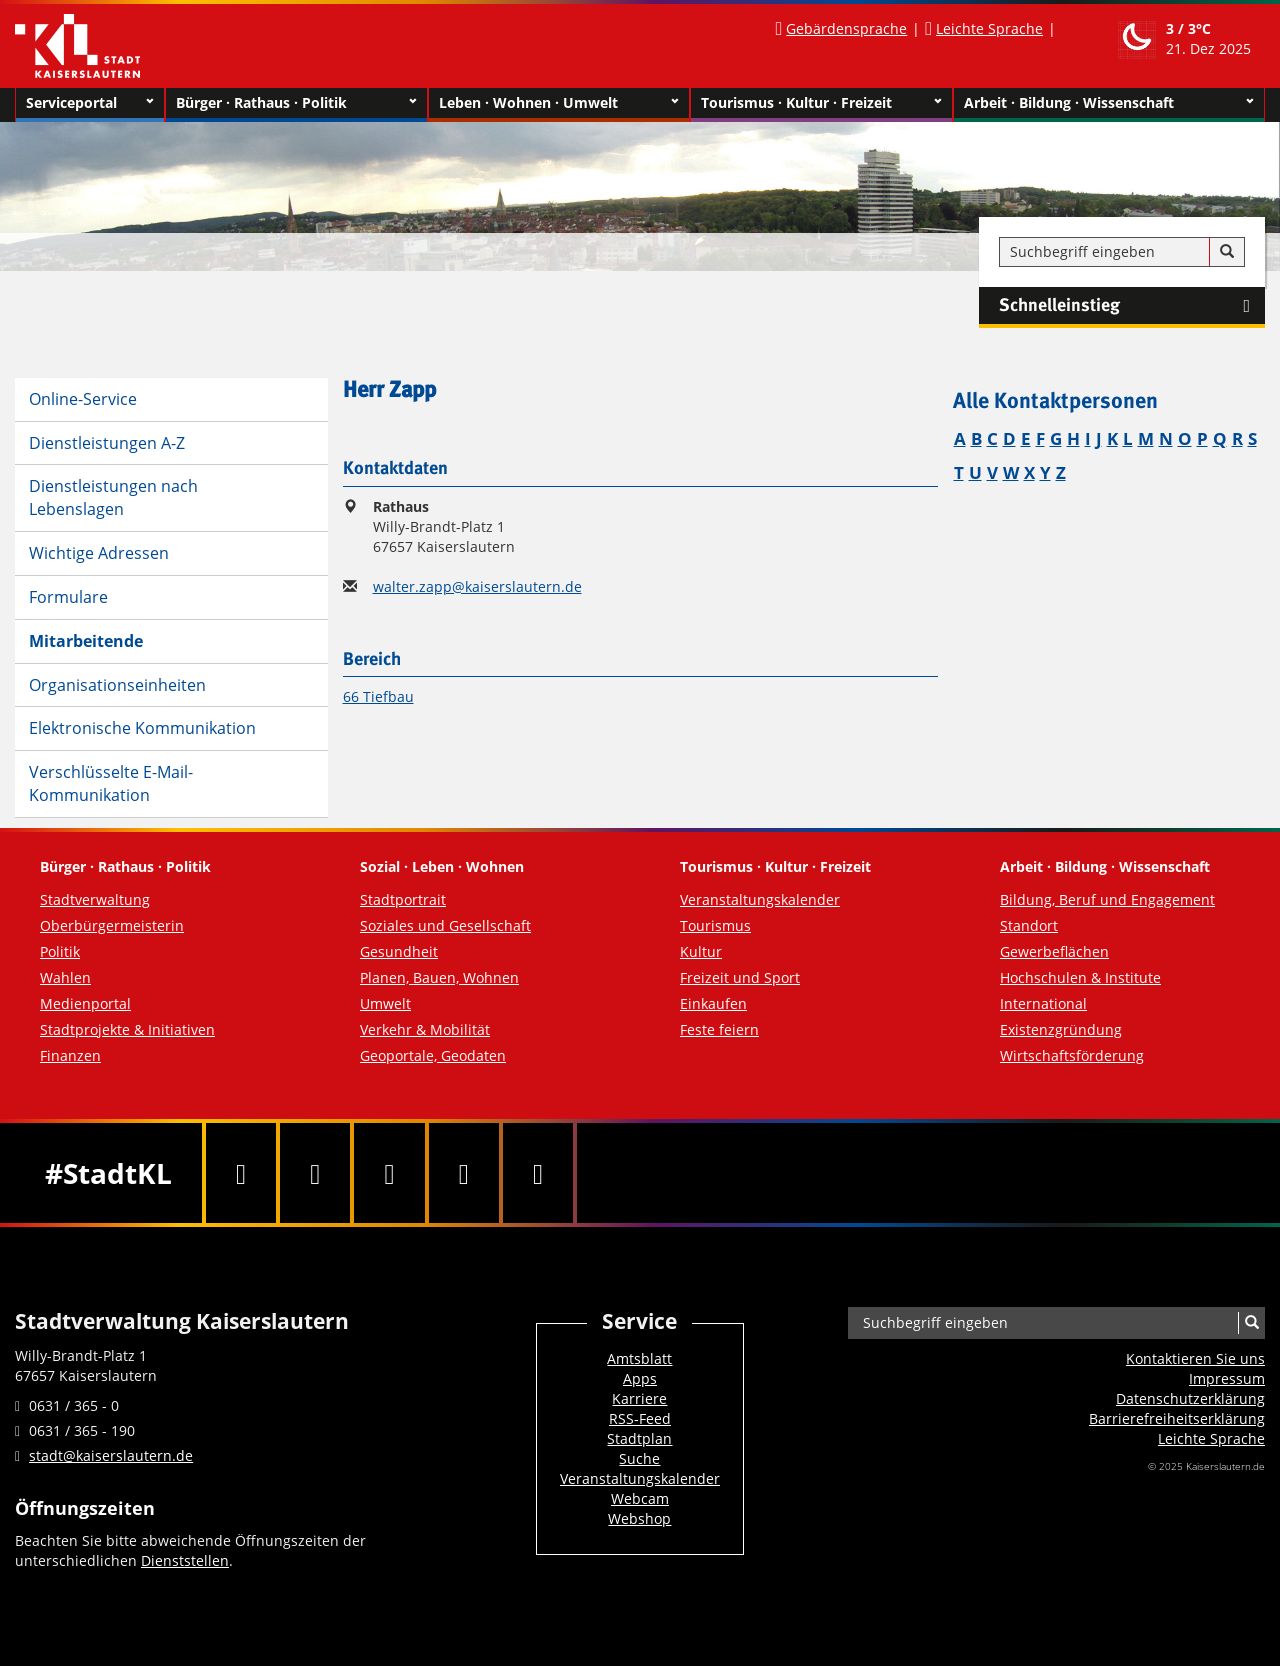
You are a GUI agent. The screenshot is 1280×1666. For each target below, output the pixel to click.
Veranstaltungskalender (760, 899)
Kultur (701, 951)
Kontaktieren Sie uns (1195, 1358)
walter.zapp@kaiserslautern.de (477, 586)
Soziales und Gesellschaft (445, 925)
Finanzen (70, 1055)
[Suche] (1227, 252)
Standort (1029, 925)
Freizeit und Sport (740, 977)
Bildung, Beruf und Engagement (1107, 899)
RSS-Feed (640, 1418)
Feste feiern (719, 1029)
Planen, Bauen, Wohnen (439, 977)
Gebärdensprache (846, 28)
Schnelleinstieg (1132, 306)
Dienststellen (185, 1560)
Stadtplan (639, 1438)
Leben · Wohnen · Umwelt (559, 103)
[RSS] (538, 1173)
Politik (60, 951)
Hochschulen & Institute (1080, 977)
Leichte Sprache (989, 28)
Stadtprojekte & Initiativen (127, 1029)
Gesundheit (399, 951)
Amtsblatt (639, 1358)
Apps (640, 1378)
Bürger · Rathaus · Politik (296, 103)
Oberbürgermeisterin (112, 925)
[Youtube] (389, 1173)
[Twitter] (315, 1173)
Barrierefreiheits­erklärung (1177, 1418)
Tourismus (715, 925)
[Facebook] (241, 1173)
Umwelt (385, 1003)
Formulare (68, 597)
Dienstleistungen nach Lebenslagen (113, 497)
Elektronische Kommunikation (142, 728)
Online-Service (83, 399)
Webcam (640, 1498)
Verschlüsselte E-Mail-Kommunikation (111, 783)
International (1043, 1003)
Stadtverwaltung (95, 899)
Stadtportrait (403, 899)
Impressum (1227, 1378)
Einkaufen (713, 1003)
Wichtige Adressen (99, 553)
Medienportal (85, 1003)
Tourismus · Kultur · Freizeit (821, 103)
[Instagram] (464, 1173)
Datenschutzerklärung (1190, 1398)
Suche (639, 1458)
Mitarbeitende (86, 641)
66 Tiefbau (378, 696)
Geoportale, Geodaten (433, 1055)
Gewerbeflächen (1054, 951)
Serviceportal (90, 103)
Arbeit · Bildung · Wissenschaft (1109, 103)
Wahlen (65, 977)
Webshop (639, 1518)
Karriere (639, 1398)
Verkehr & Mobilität (425, 1029)
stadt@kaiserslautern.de (111, 1455)
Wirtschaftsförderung (1072, 1055)
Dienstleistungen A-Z (107, 443)
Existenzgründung (1061, 1029)
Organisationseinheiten (117, 685)
